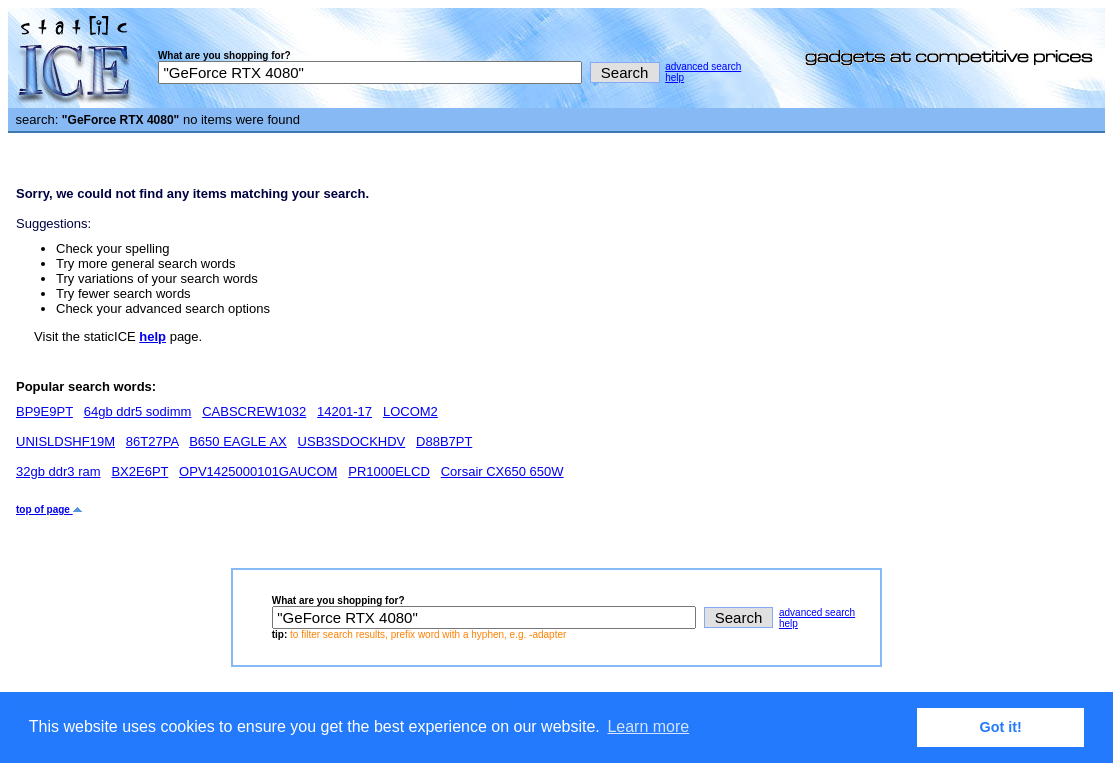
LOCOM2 (410, 411)
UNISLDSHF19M (65, 441)
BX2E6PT (139, 471)
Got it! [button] (1001, 727)
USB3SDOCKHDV (352, 441)
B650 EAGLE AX (238, 441)
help (674, 77)
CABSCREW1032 (254, 411)
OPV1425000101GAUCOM (258, 471)
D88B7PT (444, 441)
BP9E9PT (44, 411)
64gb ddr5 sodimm (138, 411)
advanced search (703, 66)
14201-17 (344, 411)
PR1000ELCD (389, 471)
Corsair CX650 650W (502, 471)
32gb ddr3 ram (58, 471)
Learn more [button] (648, 726)
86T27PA (152, 441)
